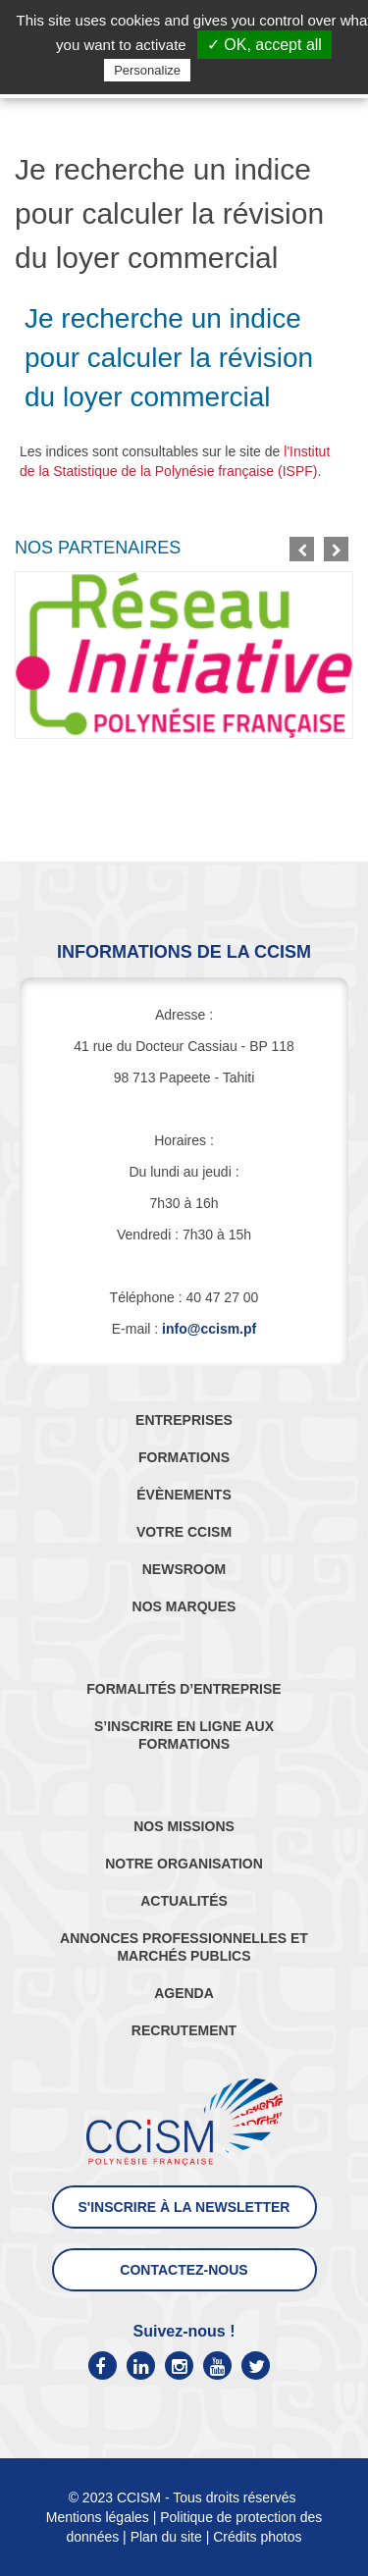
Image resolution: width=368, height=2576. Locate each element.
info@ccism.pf (209, 1329)
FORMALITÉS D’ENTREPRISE (183, 1689)
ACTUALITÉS (184, 1901)
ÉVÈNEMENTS (183, 1494)
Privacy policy (242, 70)
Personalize (147, 70)
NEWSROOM (184, 1569)
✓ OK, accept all (264, 44)
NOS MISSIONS (184, 1826)
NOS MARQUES (184, 1606)
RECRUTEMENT (184, 2030)
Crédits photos (257, 2537)
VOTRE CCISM (184, 1532)
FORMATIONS (184, 1457)
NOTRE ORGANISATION (184, 1863)
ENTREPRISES (184, 1420)
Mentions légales (97, 2517)
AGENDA (184, 1993)
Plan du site (166, 2537)
